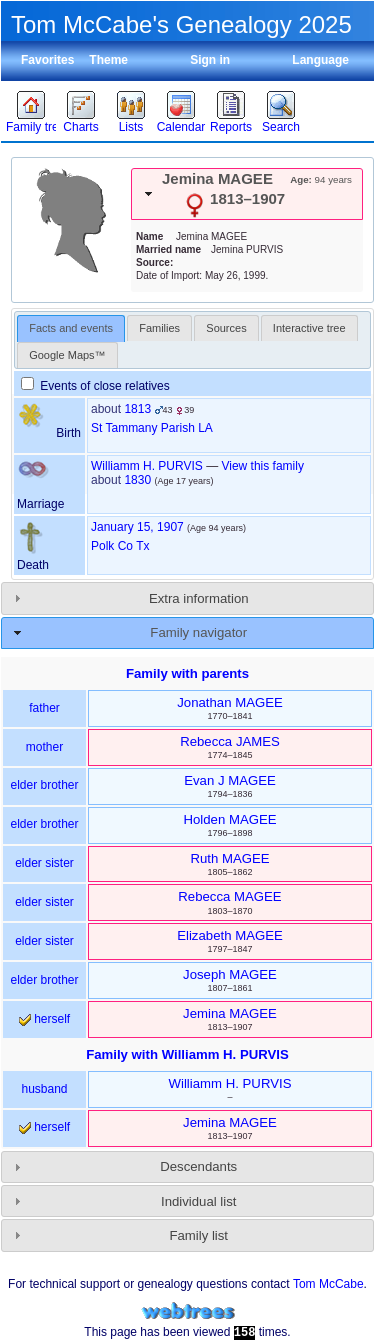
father (44, 708)
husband (44, 1089)
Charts (80, 127)
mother (44, 747)
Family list (198, 1235)
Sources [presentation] (226, 328)
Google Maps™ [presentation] (67, 355)
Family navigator (198, 632)
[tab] (247, 194)
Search (281, 127)
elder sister (44, 863)
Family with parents (187, 673)
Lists (131, 127)
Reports (231, 127)
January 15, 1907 (137, 527)
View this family (262, 466)
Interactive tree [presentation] (309, 328)
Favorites (47, 60)
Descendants (198, 1166)
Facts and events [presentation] (71, 328)
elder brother (44, 785)
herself (44, 1019)
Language (320, 60)
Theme (108, 60)
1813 (137, 409)
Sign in (210, 60)
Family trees (31, 127)
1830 (137, 480)
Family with (187, 1054)
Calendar (181, 127)
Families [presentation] (159, 328)
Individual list (199, 1201)
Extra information (199, 598)
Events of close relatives (95, 386)
